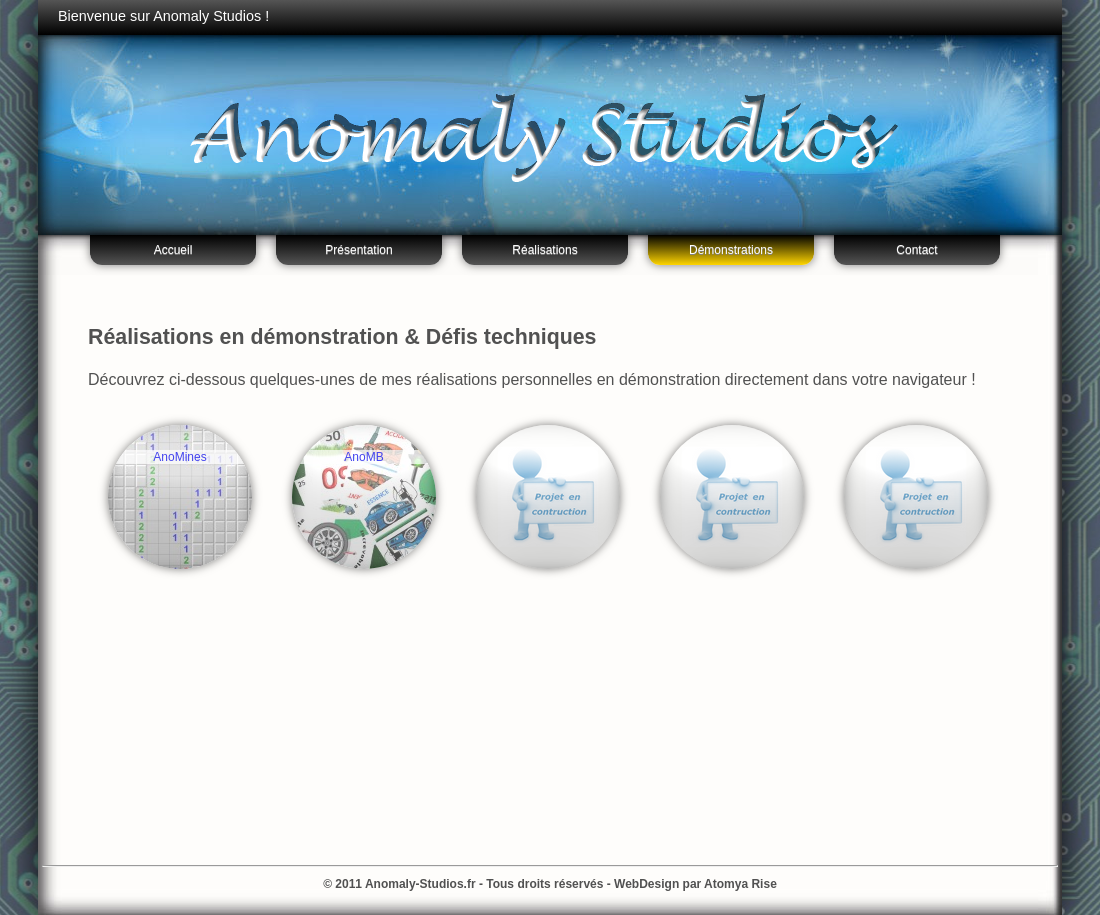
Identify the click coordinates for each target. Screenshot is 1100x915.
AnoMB (363, 457)
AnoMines (179, 457)
